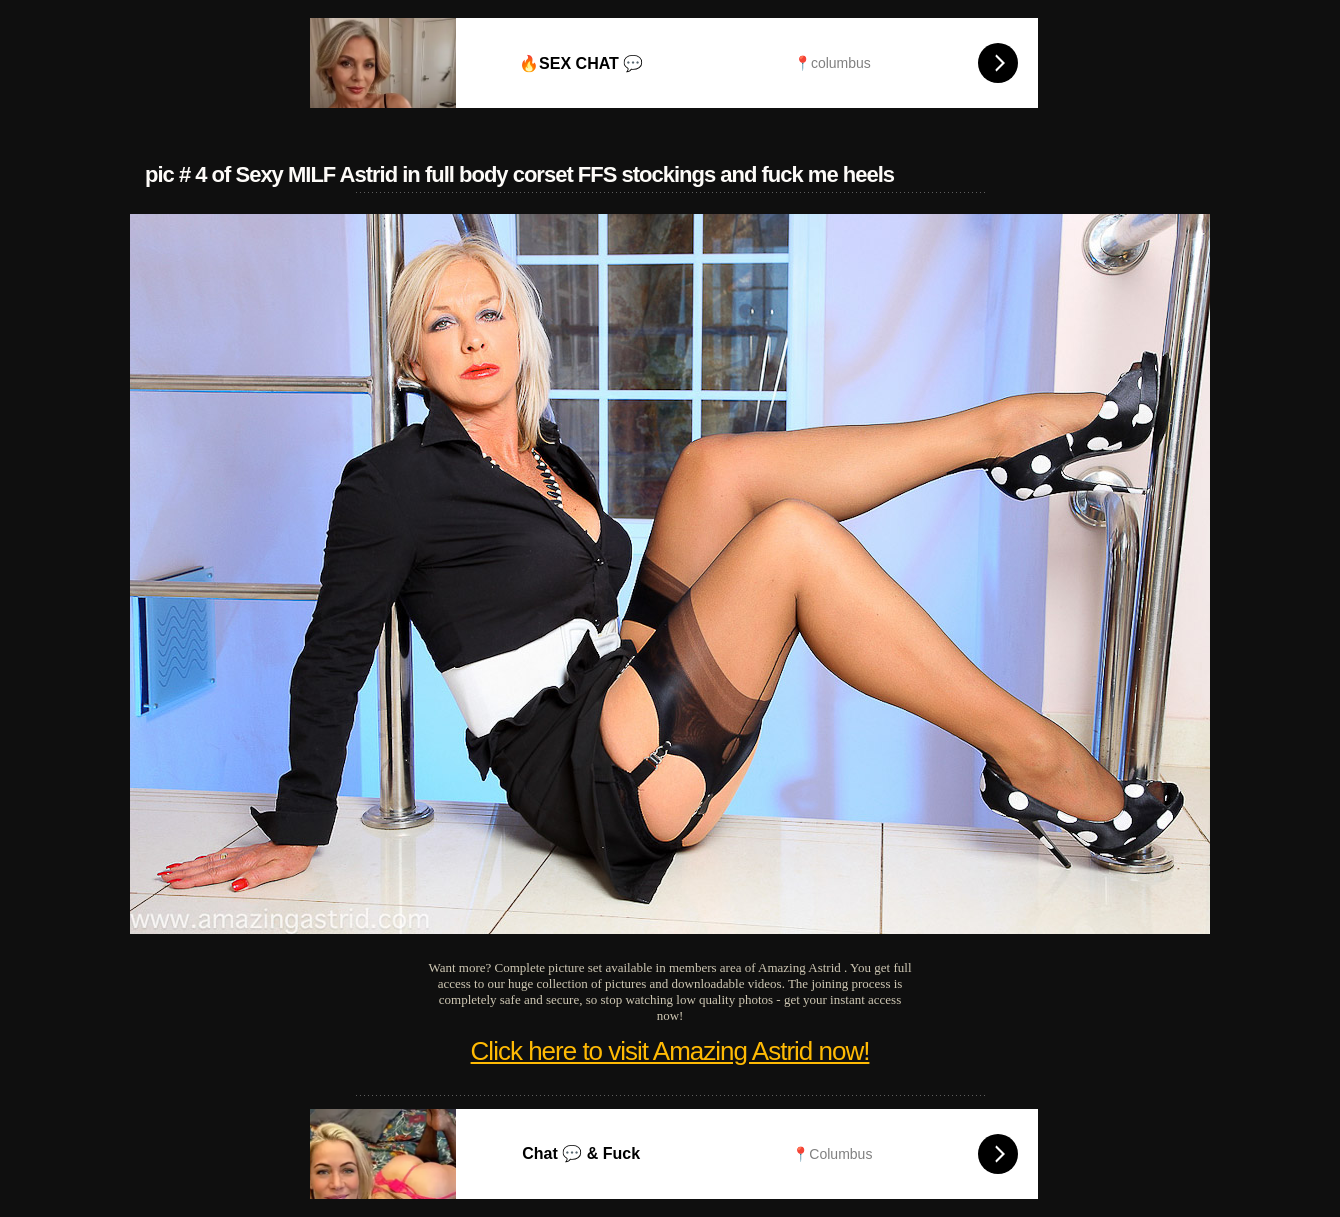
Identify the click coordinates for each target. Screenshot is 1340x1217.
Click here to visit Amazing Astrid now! (670, 1051)
